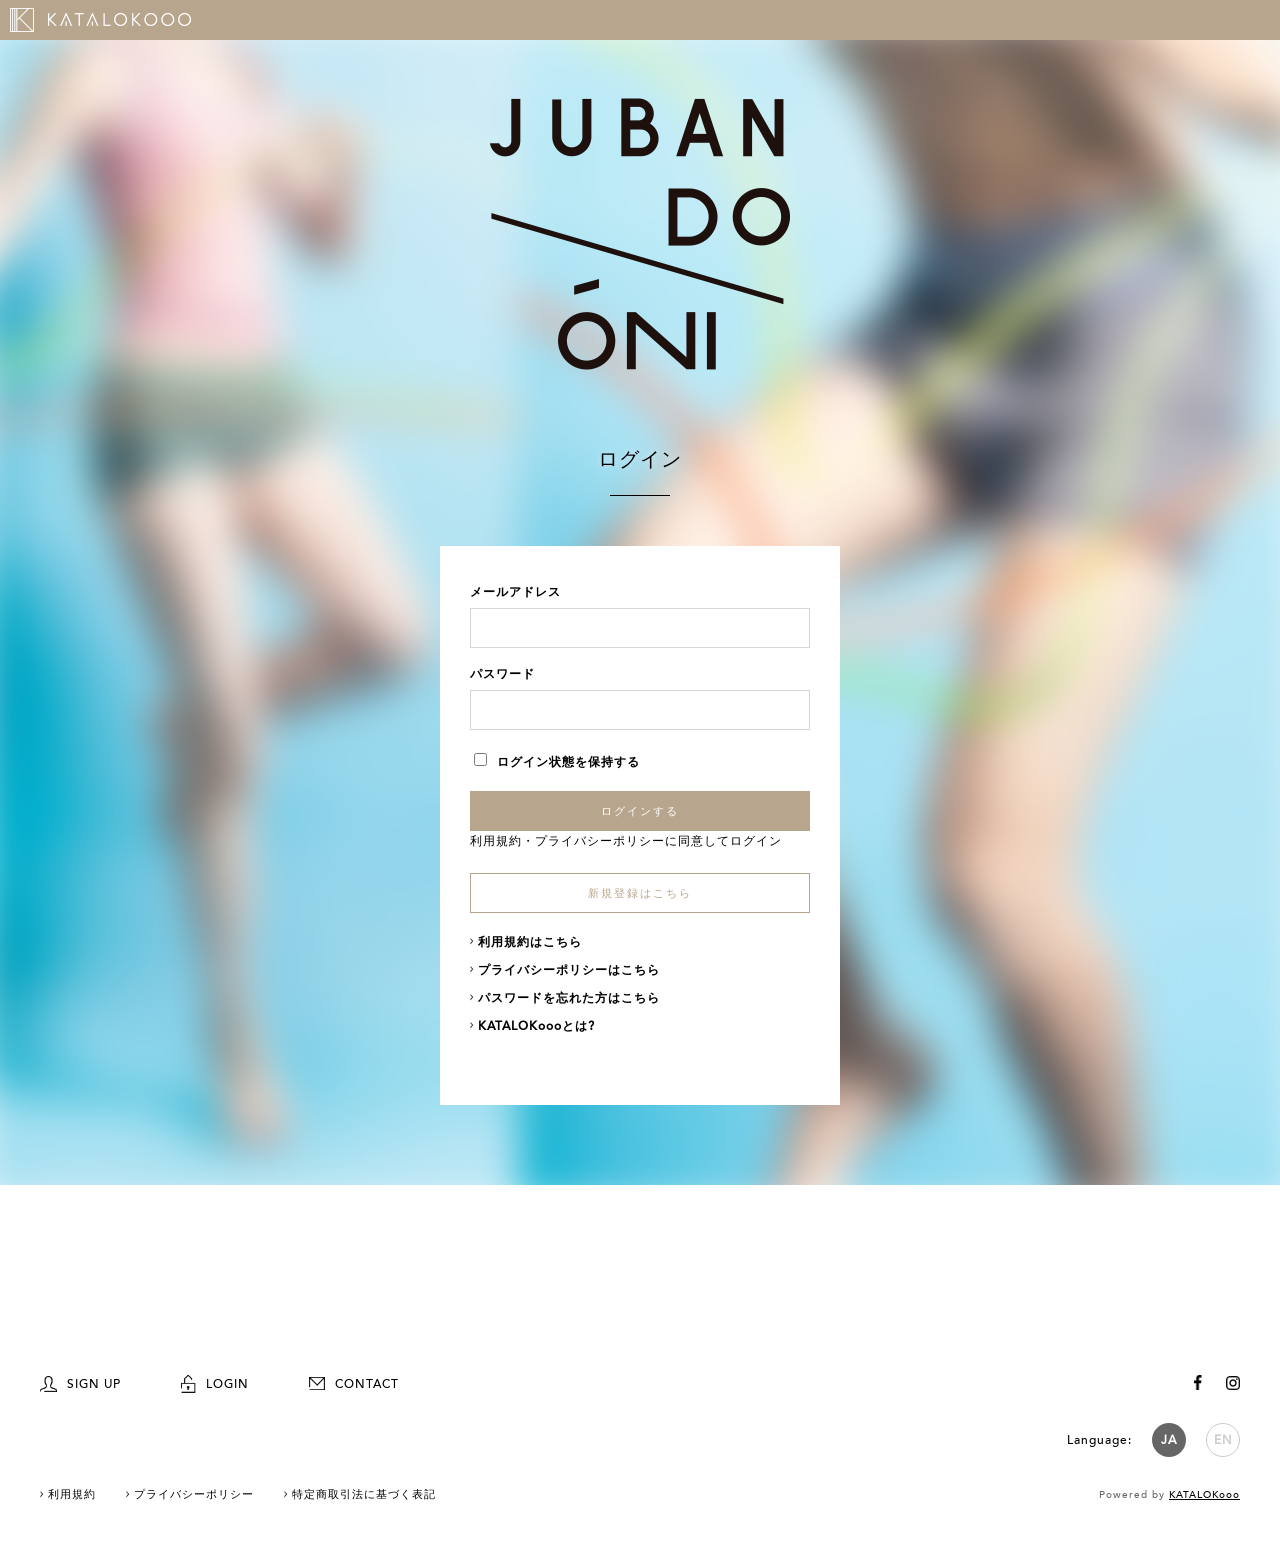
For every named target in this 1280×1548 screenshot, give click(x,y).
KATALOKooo (1204, 1495)
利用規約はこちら (530, 942)
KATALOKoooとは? (536, 1026)
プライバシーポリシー (600, 841)
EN (1223, 1440)
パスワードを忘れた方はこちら (569, 998)
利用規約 (496, 841)
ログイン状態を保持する (557, 762)
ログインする (640, 811)
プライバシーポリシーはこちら (569, 970)
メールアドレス (515, 592)
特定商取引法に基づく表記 (364, 1494)
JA (1169, 1440)
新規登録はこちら (640, 893)
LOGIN (215, 1384)
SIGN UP (80, 1384)
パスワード (502, 674)
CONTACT (354, 1384)
